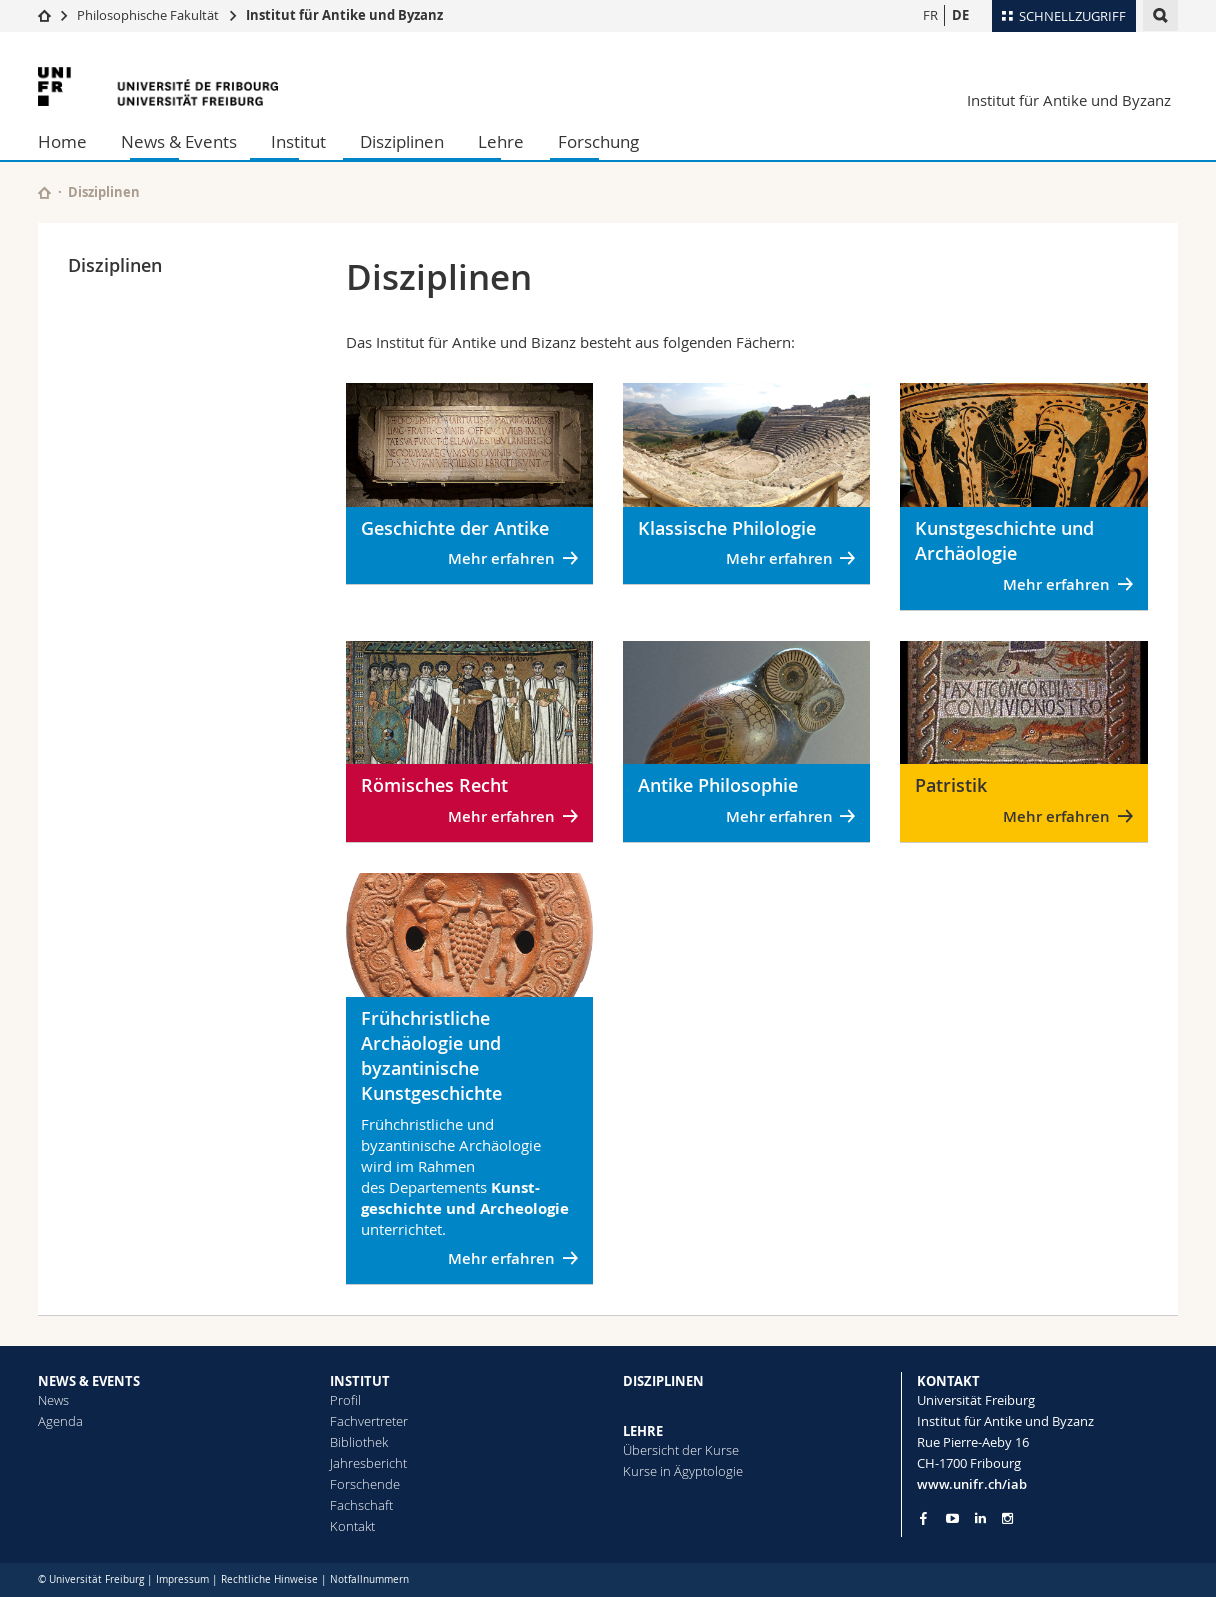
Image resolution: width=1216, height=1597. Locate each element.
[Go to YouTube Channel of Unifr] (952, 1518)
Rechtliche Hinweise (269, 1579)
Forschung (598, 141)
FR (930, 15)
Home (62, 141)
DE (960, 15)
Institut (298, 141)
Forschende (365, 1484)
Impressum (182, 1579)
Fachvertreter (369, 1421)
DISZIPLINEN (663, 1381)
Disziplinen (402, 141)
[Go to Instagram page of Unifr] (1007, 1518)
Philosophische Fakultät (148, 15)
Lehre (501, 141)
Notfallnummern (369, 1579)
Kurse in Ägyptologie (683, 1471)
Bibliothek (359, 1442)
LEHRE (643, 1431)
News (53, 1400)
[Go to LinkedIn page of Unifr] (980, 1518)
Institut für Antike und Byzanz (344, 15)
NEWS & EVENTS (89, 1381)
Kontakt (352, 1526)
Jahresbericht (368, 1463)
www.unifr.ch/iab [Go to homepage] (972, 1484)
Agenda (60, 1421)
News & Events (179, 141)
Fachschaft (361, 1505)
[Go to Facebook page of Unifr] (923, 1518)
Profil (345, 1400)
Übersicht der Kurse (681, 1450)
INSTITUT (360, 1381)
